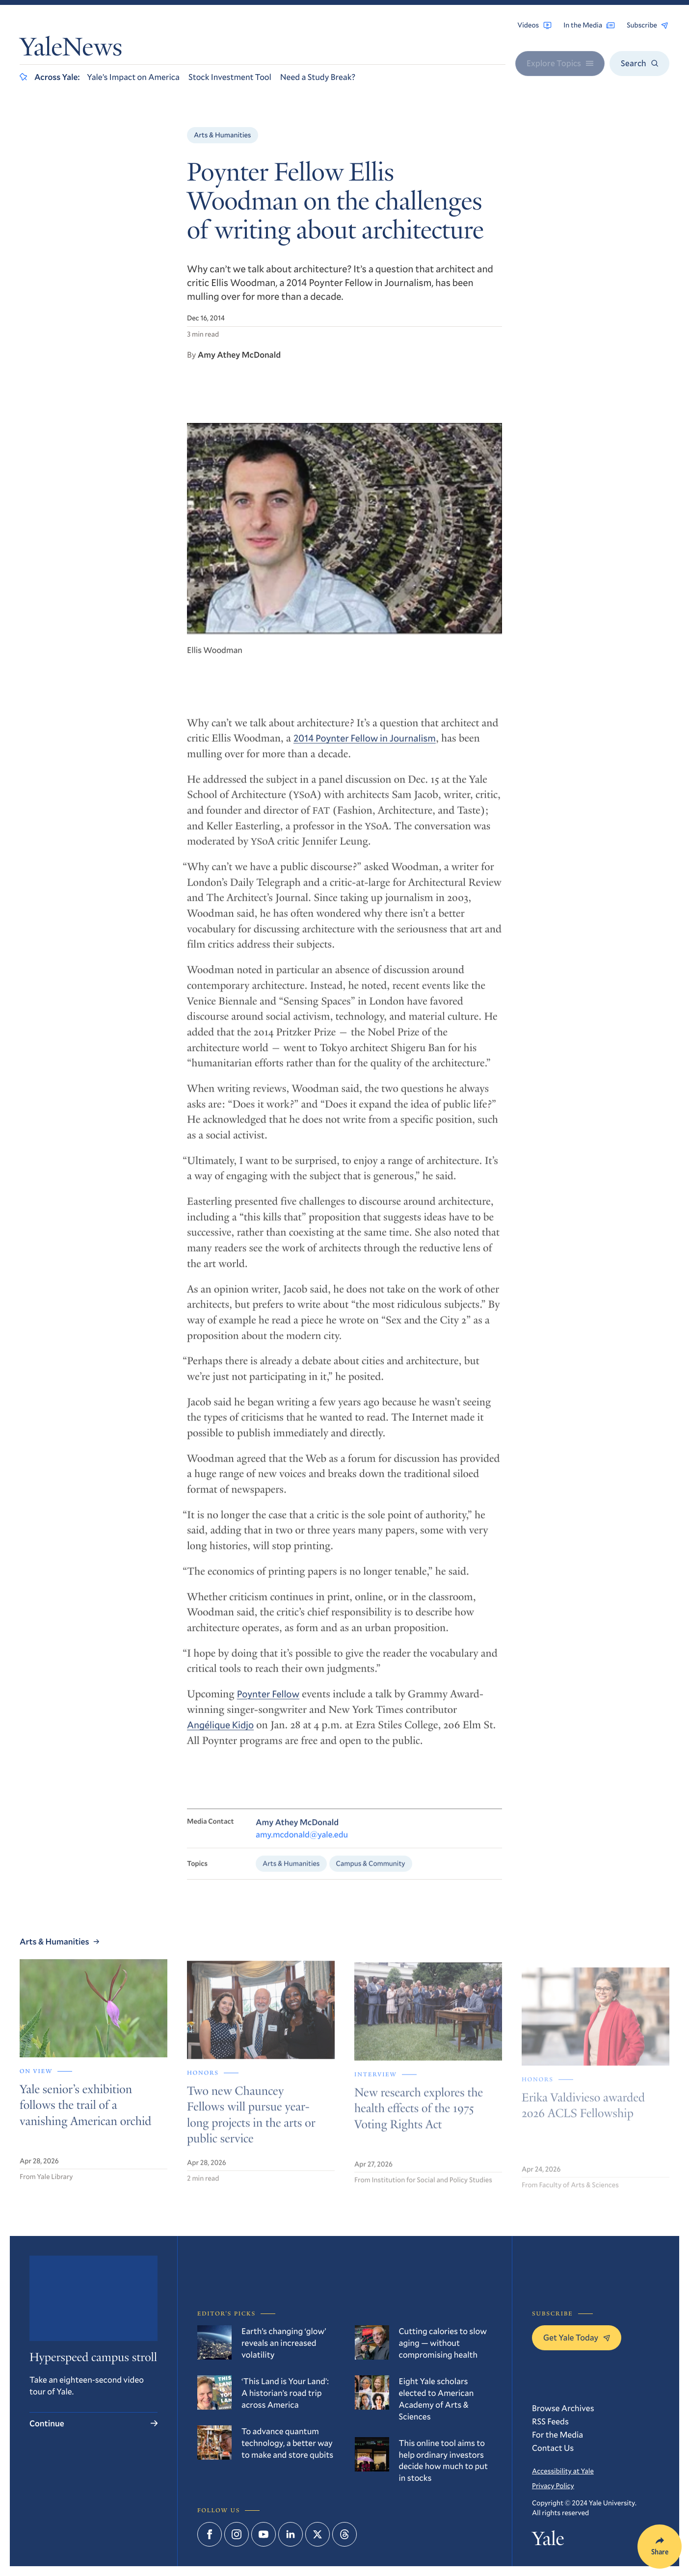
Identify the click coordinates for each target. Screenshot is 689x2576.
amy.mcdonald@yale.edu (302, 1844)
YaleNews (71, 50)
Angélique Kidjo (220, 1734)
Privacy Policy (553, 2485)
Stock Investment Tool (229, 76)
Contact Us (553, 2447)
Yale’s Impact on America (133, 76)
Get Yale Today (576, 2337)
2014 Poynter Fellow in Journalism (364, 747)
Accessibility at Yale (563, 2470)
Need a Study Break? (317, 76)
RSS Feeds (550, 2421)
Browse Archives (563, 2408)
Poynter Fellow (268, 1702)
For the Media (557, 2434)
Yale (548, 2540)
